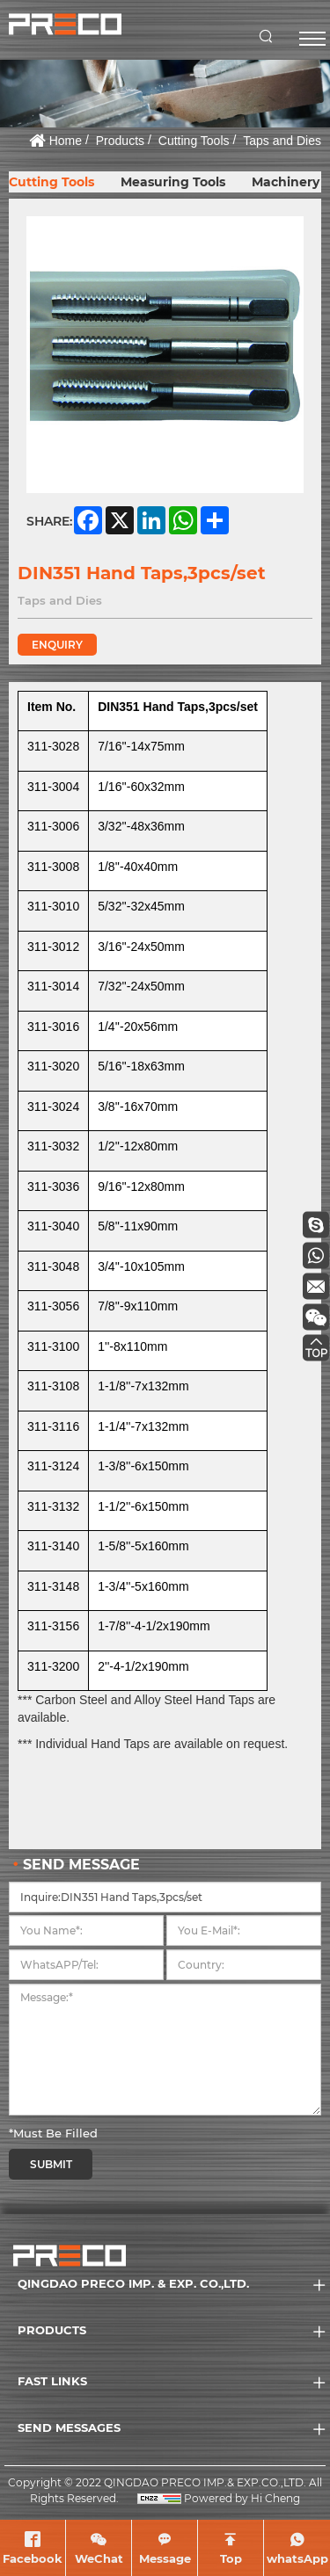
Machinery (285, 182)
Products (120, 141)
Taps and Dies (282, 141)
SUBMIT (51, 2164)
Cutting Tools (194, 141)
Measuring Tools (173, 182)
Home (65, 141)
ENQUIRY (57, 644)
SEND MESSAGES (69, 2427)
